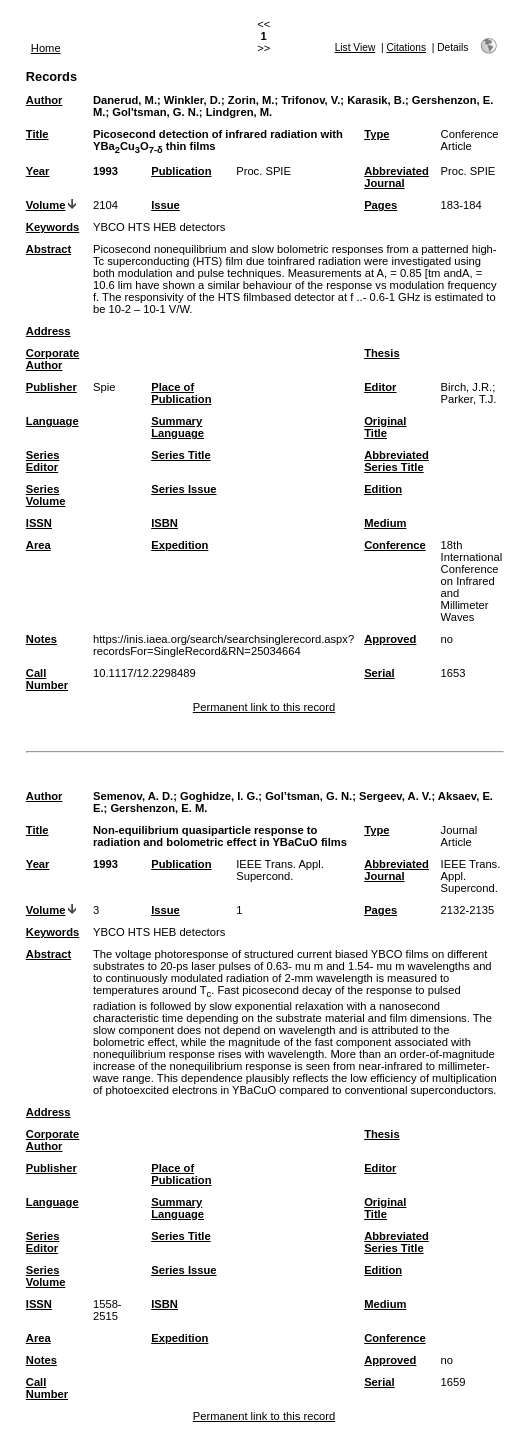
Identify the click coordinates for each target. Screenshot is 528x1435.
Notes (41, 639)
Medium (385, 523)
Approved (390, 639)
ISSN (39, 523)
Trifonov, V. (310, 100)
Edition (383, 489)
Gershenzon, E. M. (158, 808)
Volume (46, 205)
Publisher (51, 387)
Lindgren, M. (239, 112)
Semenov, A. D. (133, 796)
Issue (165, 205)
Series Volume (46, 495)
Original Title (385, 427)
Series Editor (43, 461)
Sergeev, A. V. (395, 796)
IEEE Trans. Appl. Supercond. (280, 870)
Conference (395, 545)
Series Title (181, 455)
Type (376, 134)
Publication (181, 171)
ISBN (164, 523)
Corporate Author (52, 359)
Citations (406, 47)
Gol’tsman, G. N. (308, 796)
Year (38, 171)
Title (37, 134)
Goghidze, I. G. (219, 796)
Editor (380, 387)
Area (38, 545)
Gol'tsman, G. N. (155, 112)
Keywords (52, 227)
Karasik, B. (376, 100)
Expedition (179, 545)
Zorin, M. (251, 100)
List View (355, 47)
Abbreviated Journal (396, 177)
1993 (105, 171)
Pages (380, 205)
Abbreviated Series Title (396, 461)
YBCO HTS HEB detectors (159, 227)
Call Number (47, 679)
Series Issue (183, 489)
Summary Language (177, 427)
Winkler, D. (192, 100)
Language (52, 421)
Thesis (381, 353)
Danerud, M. (125, 100)
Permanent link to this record (264, 707)
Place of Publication (181, 393)
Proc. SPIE (263, 171)
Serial (379, 673)
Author (44, 100)
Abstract (48, 249)
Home (46, 48)
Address (48, 331)
